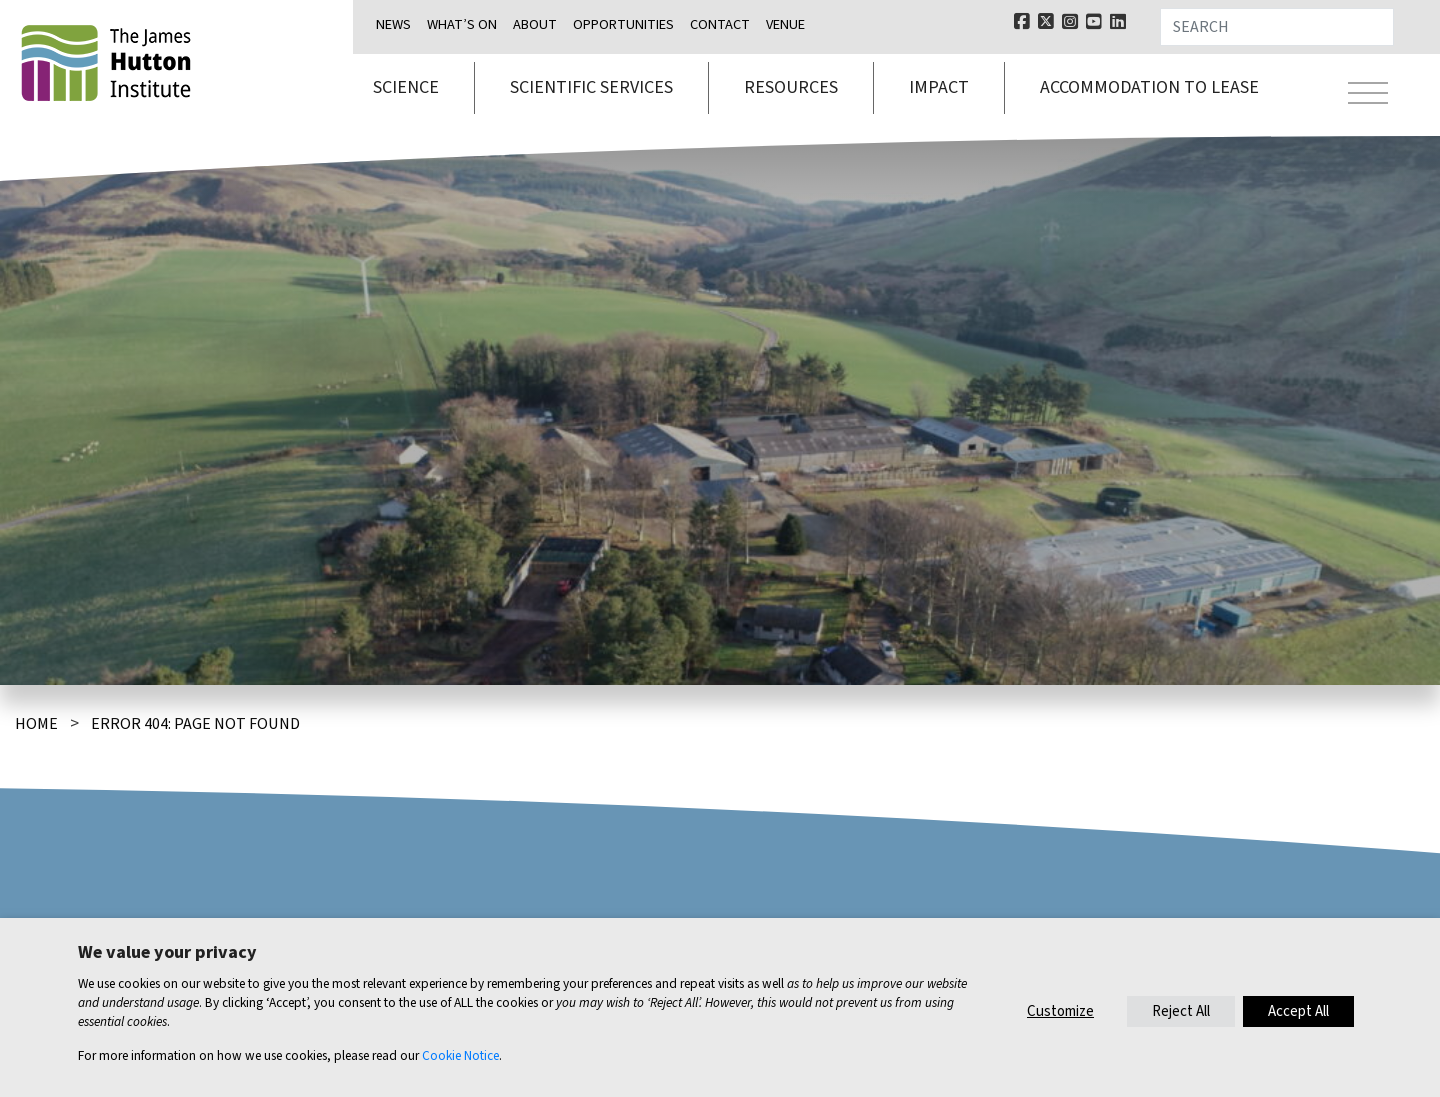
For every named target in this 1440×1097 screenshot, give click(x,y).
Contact (720, 24)
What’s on (462, 24)
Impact (939, 87)
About (535, 24)
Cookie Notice (460, 1055)
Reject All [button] (1181, 1011)
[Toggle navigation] (1368, 96)
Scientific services (591, 87)
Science (406, 87)
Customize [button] (1060, 1011)
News (393, 24)
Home (36, 724)
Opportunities (623, 24)
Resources (791, 87)
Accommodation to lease (1149, 87)
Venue (785, 24)
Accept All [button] (1298, 1011)
